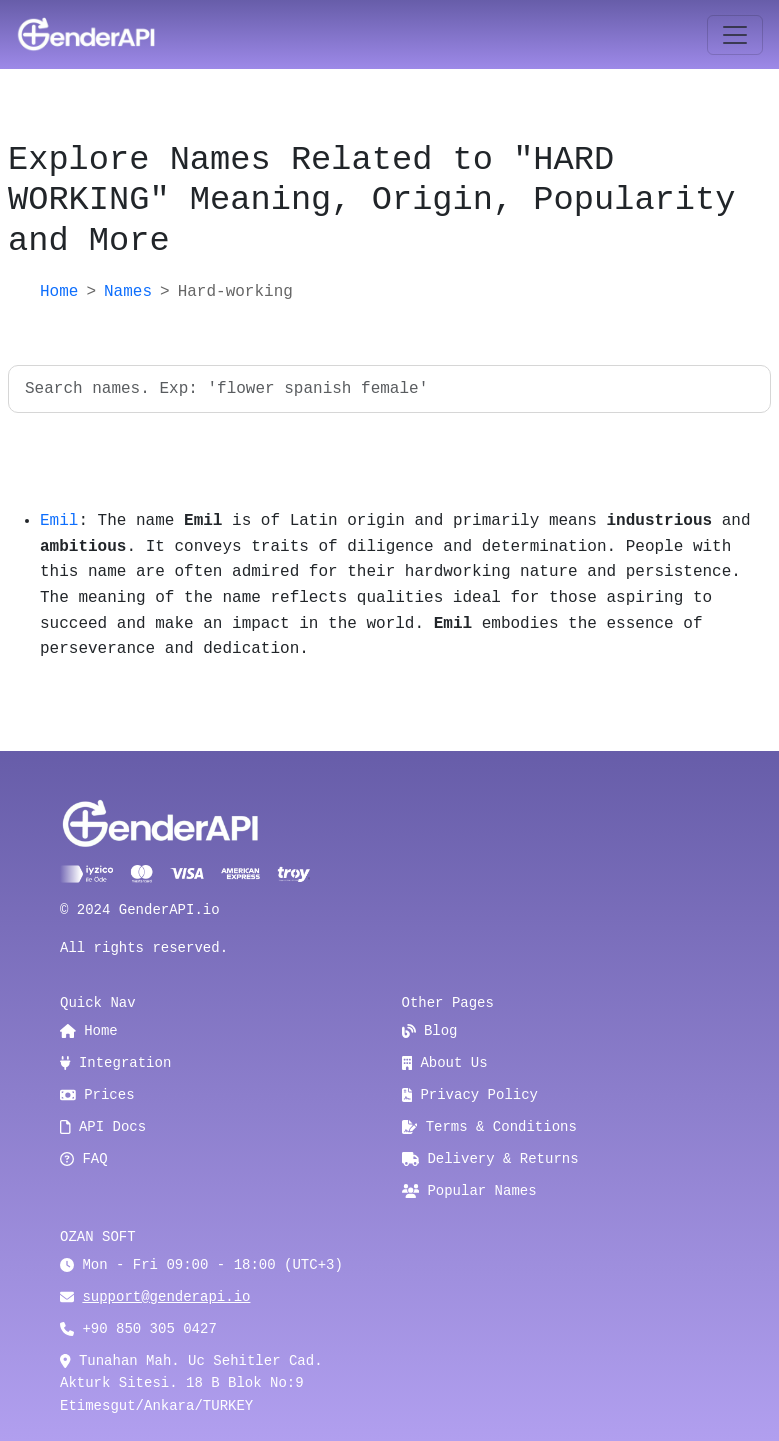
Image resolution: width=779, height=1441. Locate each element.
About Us (445, 1063)
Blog (430, 1031)
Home (59, 292)
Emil (59, 521)
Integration (115, 1063)
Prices (97, 1095)
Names (128, 292)
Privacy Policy (470, 1095)
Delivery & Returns (490, 1159)
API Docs (103, 1127)
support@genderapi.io (166, 1297)
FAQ (84, 1159)
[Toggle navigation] (735, 35)
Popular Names (469, 1191)
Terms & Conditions (489, 1127)
